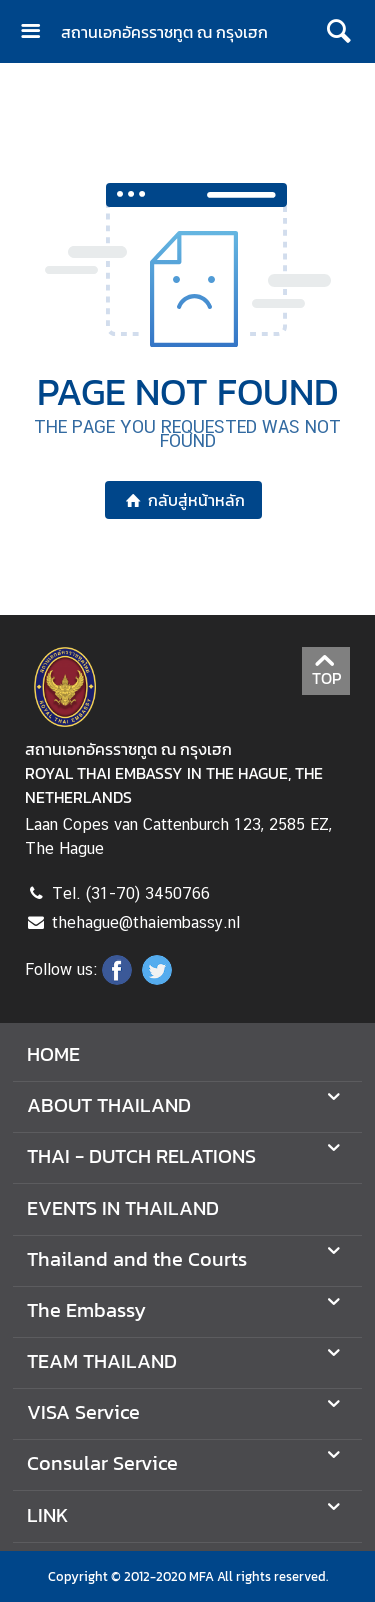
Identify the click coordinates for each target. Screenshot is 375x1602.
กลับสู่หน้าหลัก (183, 500)
